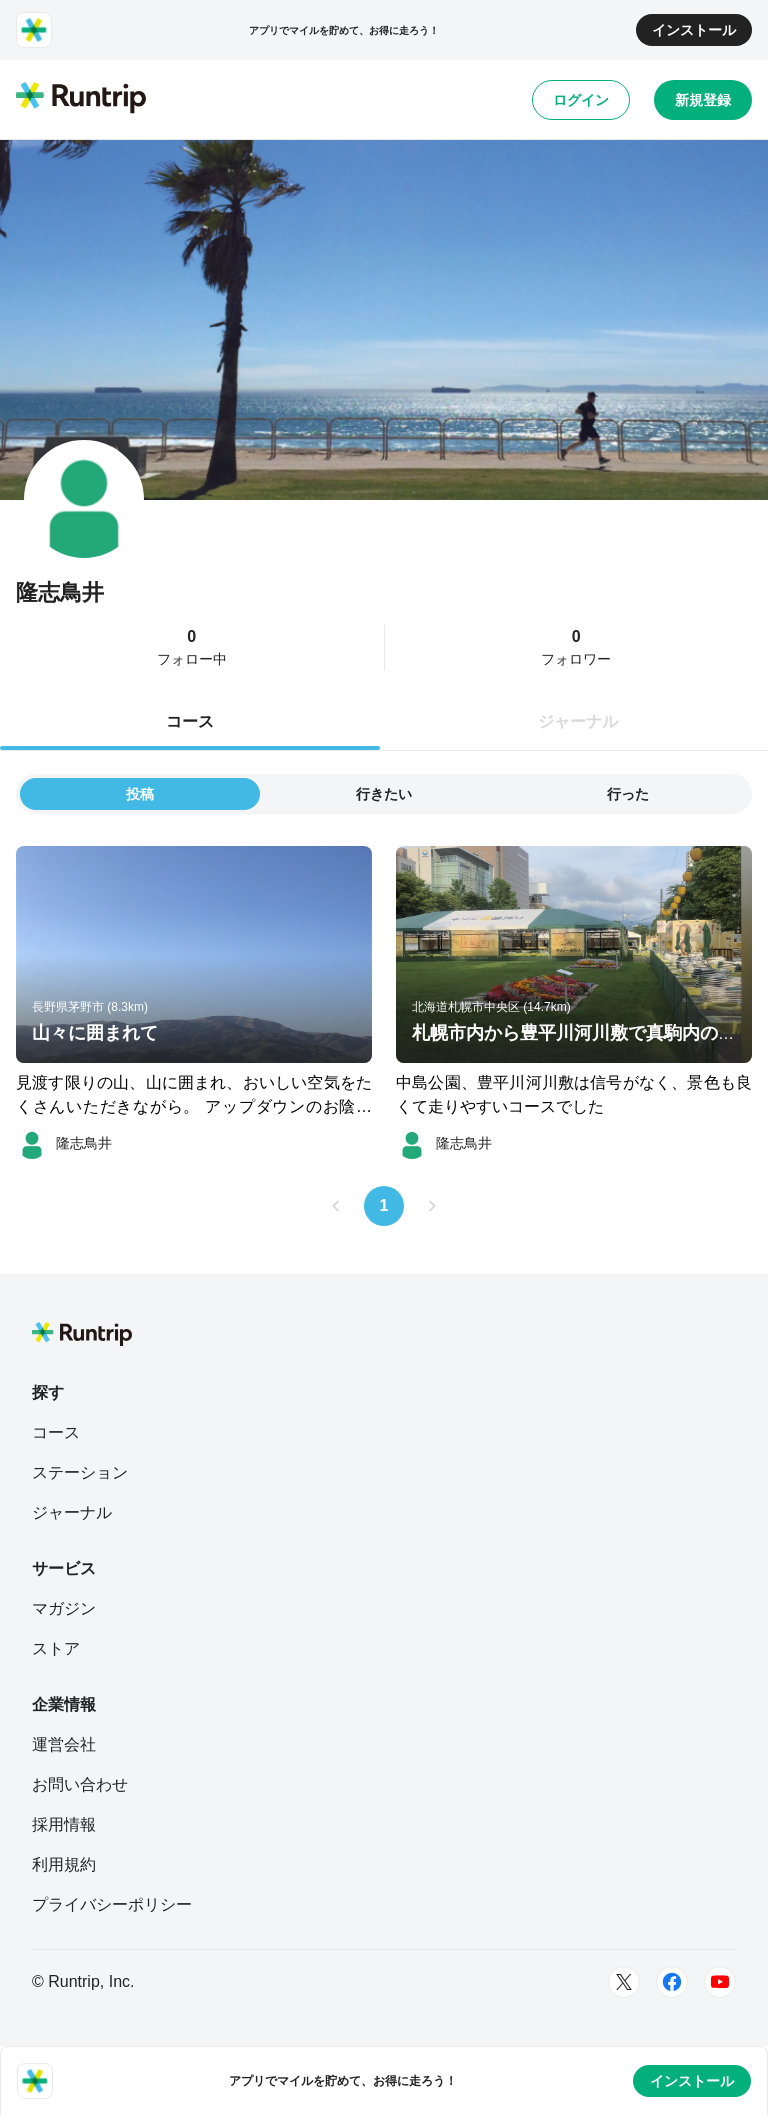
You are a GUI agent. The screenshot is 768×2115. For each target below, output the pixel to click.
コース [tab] (190, 721)
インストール (694, 30)
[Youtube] (720, 1982)
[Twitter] (624, 1982)
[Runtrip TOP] (81, 99)
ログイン (581, 100)
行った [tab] (628, 794)
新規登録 (703, 100)
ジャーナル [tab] (578, 721)
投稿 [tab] (140, 794)
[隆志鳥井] (64, 1143)
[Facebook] (672, 1982)
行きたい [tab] (384, 794)
